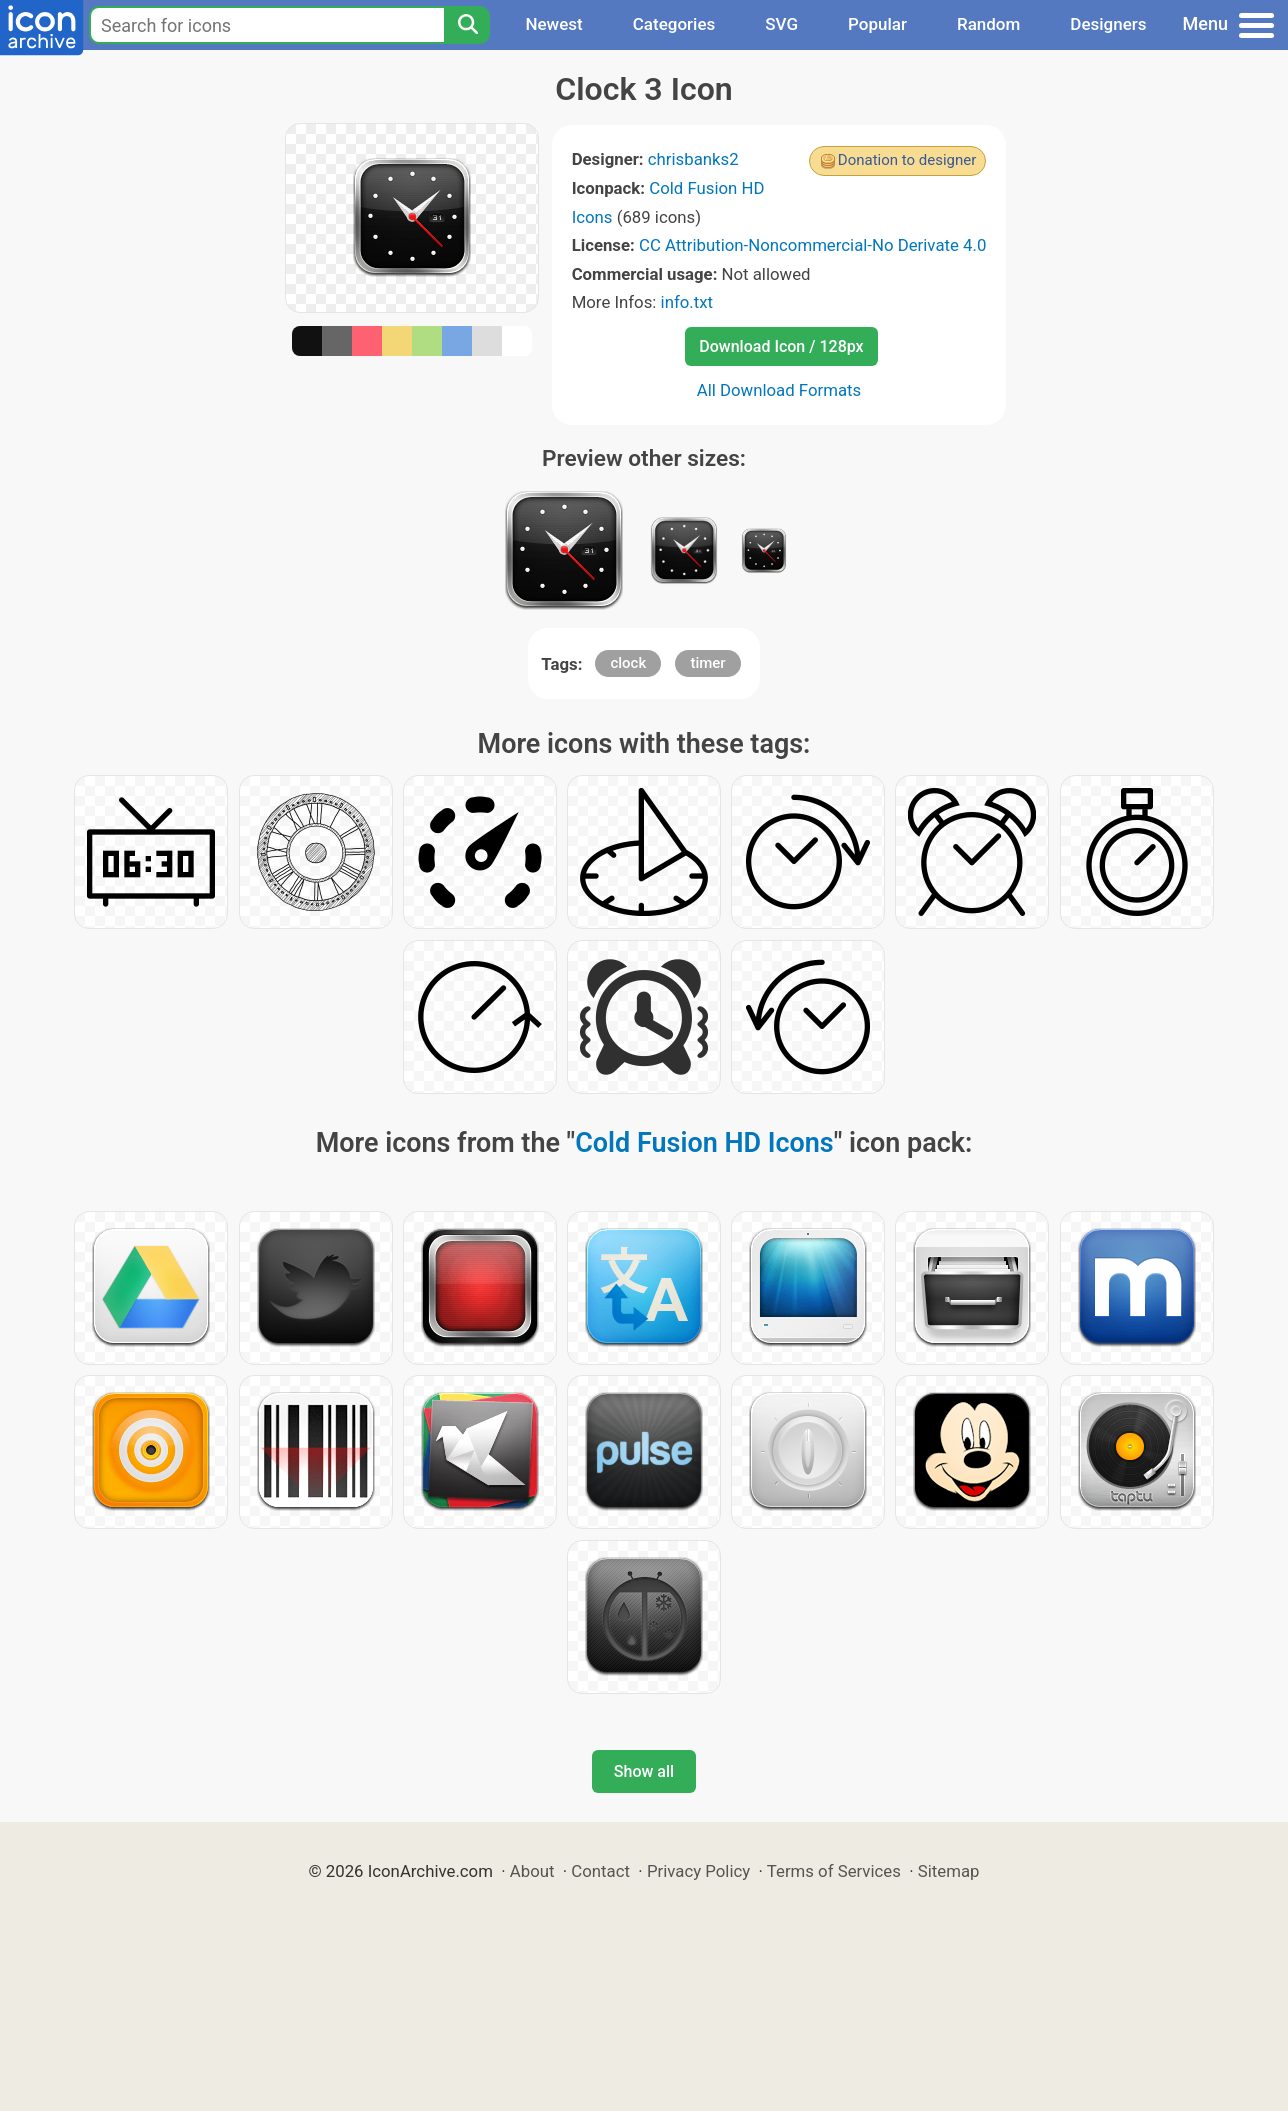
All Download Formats (779, 390)
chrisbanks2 (693, 159)
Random (988, 24)
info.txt (687, 302)
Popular (877, 24)
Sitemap (949, 1871)
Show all (644, 1771)
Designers (1108, 24)
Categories (674, 24)
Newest (553, 24)
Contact (600, 1871)
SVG (781, 24)
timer (707, 663)
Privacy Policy (698, 1871)
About (532, 1871)
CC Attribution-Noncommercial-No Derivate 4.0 (812, 245)
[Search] (467, 25)
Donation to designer (907, 160)
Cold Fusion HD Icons (704, 1143)
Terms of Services (834, 1871)
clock (628, 663)
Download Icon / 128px (781, 346)
